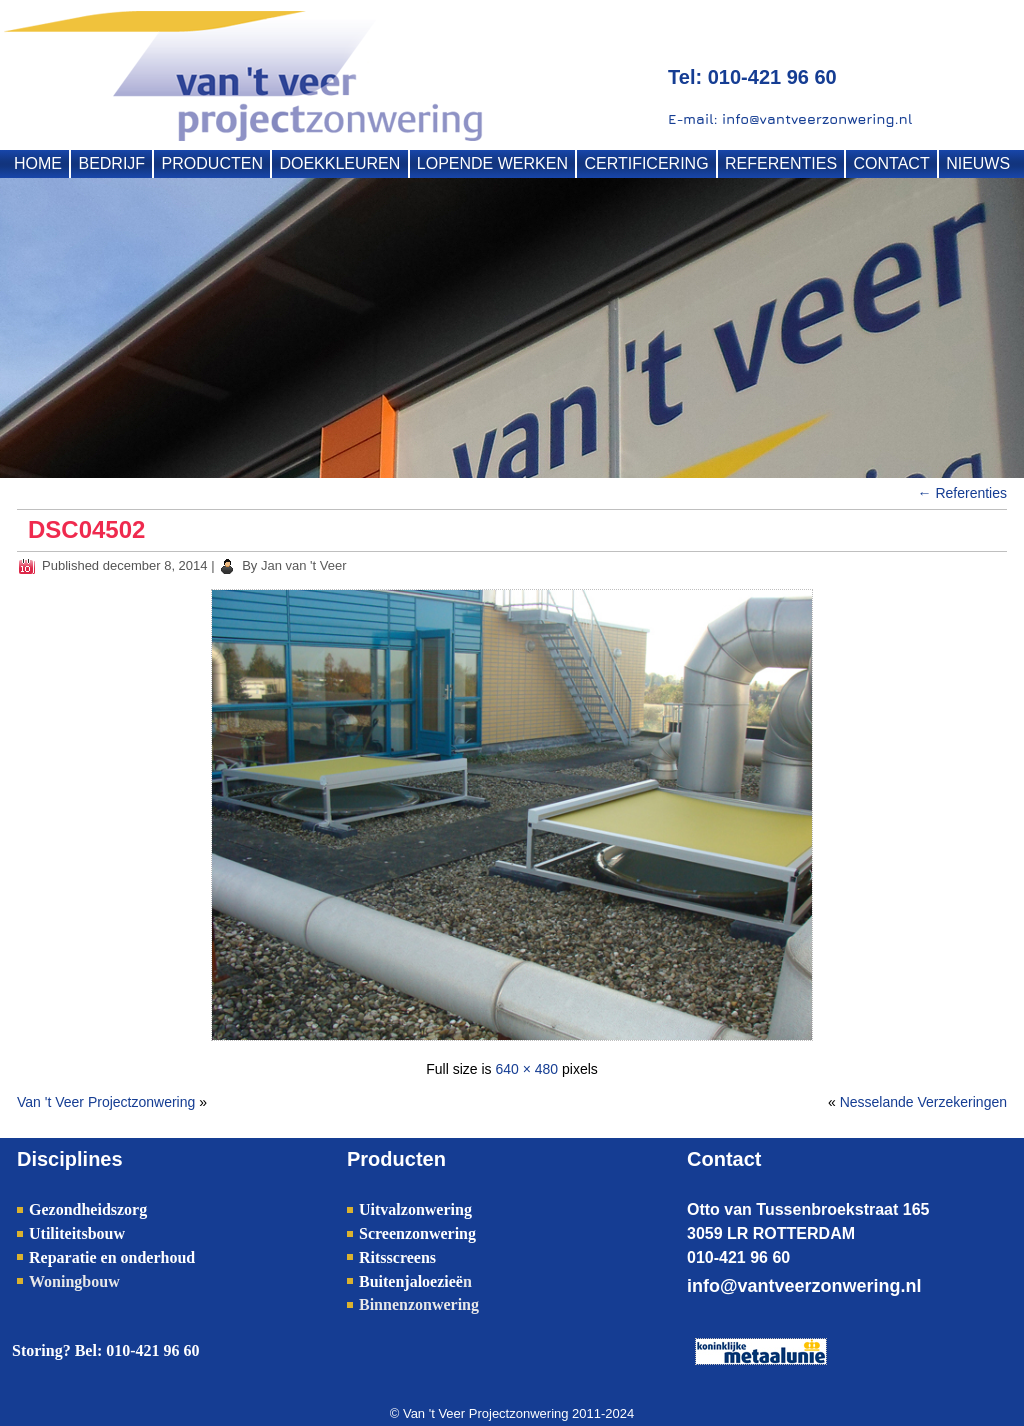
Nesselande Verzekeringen (923, 1102)
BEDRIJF (111, 163)
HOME (38, 163)
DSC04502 (86, 529)
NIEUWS (978, 163)
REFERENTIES (781, 163)
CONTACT (892, 163)
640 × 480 (526, 1069)
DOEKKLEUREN (339, 163)
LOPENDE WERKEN (492, 163)
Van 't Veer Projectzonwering (106, 1102)
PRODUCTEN (212, 163)
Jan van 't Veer (304, 565)
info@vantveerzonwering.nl (804, 1286)
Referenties (962, 493)
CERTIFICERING (646, 163)
